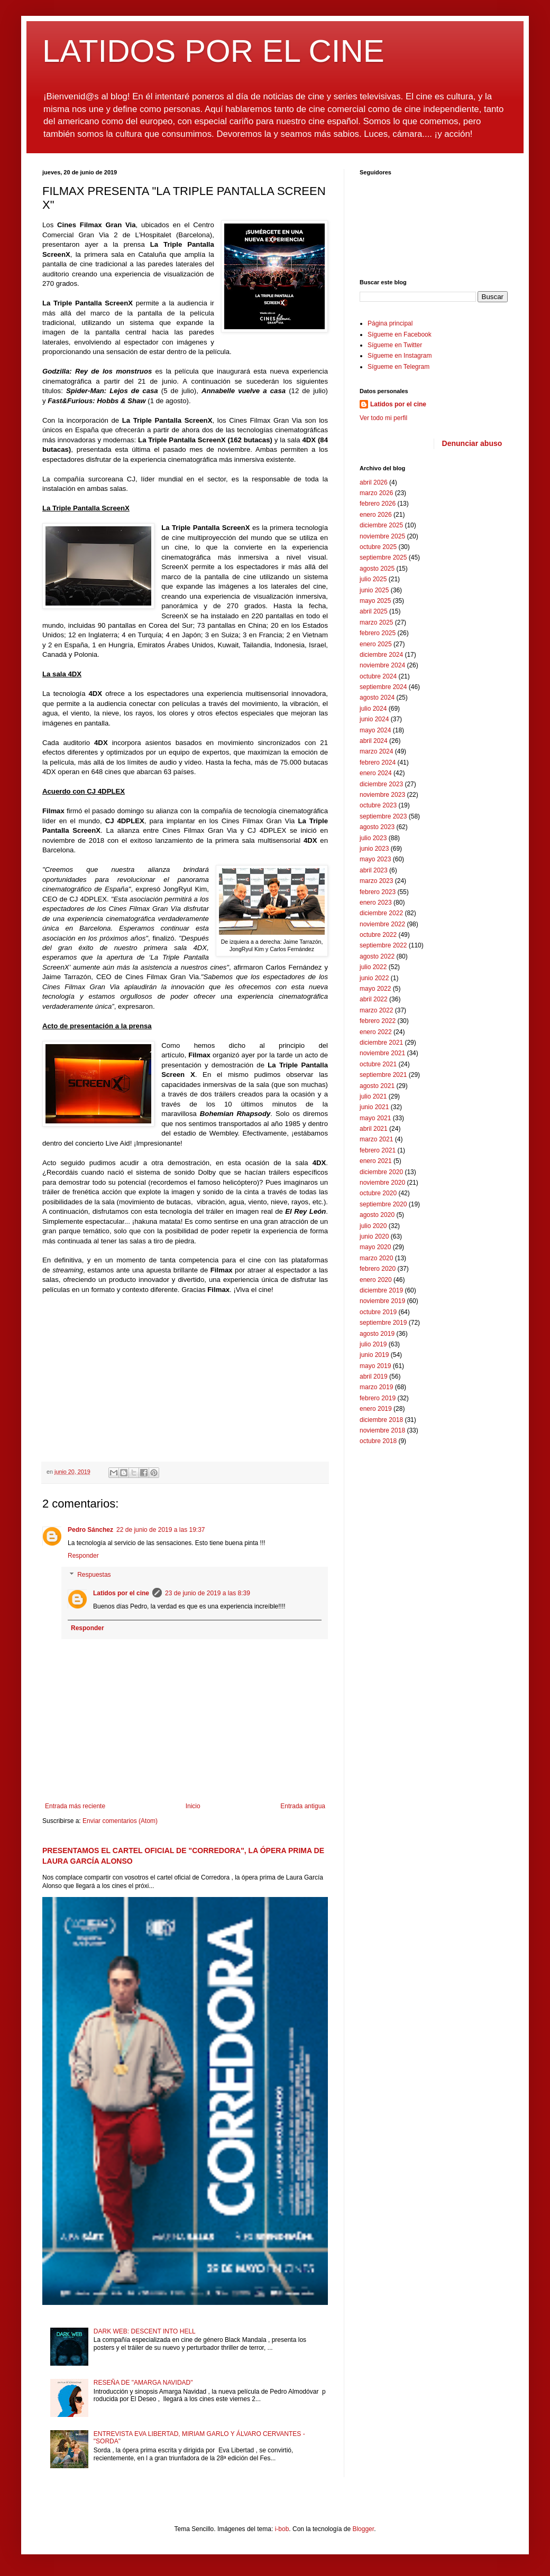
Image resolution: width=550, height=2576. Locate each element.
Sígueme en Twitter (395, 345)
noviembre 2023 (382, 794)
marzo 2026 (376, 493)
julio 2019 (373, 1344)
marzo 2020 (376, 1258)
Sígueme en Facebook (400, 334)
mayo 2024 (375, 730)
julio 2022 (373, 967)
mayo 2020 (375, 1247)
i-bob (282, 2529)
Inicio (193, 1806)
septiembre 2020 (383, 1204)
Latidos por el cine (121, 1593)
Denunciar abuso (472, 443)
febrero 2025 (378, 633)
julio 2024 (373, 708)
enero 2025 (376, 644)
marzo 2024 (376, 751)
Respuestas (94, 1574)
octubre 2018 (378, 1441)
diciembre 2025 (381, 525)
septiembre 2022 (383, 945)
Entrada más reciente (75, 1806)
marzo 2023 (376, 881)
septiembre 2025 (383, 557)
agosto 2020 (377, 1215)
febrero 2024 (378, 762)
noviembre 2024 (382, 665)
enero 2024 (376, 773)
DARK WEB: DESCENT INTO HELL (145, 2331)
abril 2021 (374, 1128)
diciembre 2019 (381, 1290)
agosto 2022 (377, 956)
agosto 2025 (377, 568)
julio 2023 (373, 838)
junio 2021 (374, 1107)
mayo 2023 (375, 859)
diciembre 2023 (381, 784)
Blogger (363, 2529)
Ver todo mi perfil (383, 418)
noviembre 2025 (382, 536)
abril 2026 (374, 482)
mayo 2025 (375, 601)
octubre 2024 (378, 676)
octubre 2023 (378, 805)
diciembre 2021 (381, 1042)
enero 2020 (376, 1280)
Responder (83, 1555)
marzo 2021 (376, 1139)
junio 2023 (374, 848)
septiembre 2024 (383, 687)
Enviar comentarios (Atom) (120, 1821)
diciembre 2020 (381, 1172)
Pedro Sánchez (90, 1529)
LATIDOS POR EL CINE (213, 51)
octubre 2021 (378, 1064)
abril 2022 (374, 999)
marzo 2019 (376, 1387)
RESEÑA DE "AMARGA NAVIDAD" (143, 2382)
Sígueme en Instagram (400, 355)
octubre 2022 (378, 934)
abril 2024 (374, 741)
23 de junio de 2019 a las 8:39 (207, 1593)
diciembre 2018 (381, 1420)
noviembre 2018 (382, 1430)
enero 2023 (376, 902)
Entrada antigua (302, 1806)
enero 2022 (376, 1032)
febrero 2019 (378, 1398)
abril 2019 (374, 1376)
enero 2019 (376, 1408)
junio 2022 (374, 978)
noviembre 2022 (382, 924)
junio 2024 (374, 719)
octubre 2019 (378, 1312)
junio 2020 (374, 1236)
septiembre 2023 (383, 816)
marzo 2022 (376, 1010)
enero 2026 (376, 514)
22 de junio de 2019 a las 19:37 (160, 1529)
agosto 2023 (377, 827)
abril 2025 (374, 611)
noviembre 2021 (382, 1053)
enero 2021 (376, 1161)
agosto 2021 (377, 1086)
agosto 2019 (377, 1333)
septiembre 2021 (383, 1074)
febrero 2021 (378, 1150)
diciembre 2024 (381, 654)
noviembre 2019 (382, 1301)
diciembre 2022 (381, 913)
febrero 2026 (378, 503)
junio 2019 (374, 1355)
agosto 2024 (377, 697)
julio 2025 (373, 579)
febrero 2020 (378, 1268)
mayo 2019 (375, 1366)
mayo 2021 (375, 1118)
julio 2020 (373, 1226)
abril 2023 (374, 870)
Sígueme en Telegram (398, 366)
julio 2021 (373, 1096)
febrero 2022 (378, 1021)
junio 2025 (374, 590)
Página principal (390, 323)
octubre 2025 (378, 547)
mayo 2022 (375, 988)
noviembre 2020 (382, 1182)
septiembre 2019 (383, 1322)
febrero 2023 (378, 892)
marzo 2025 (376, 622)
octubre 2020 (378, 1193)
